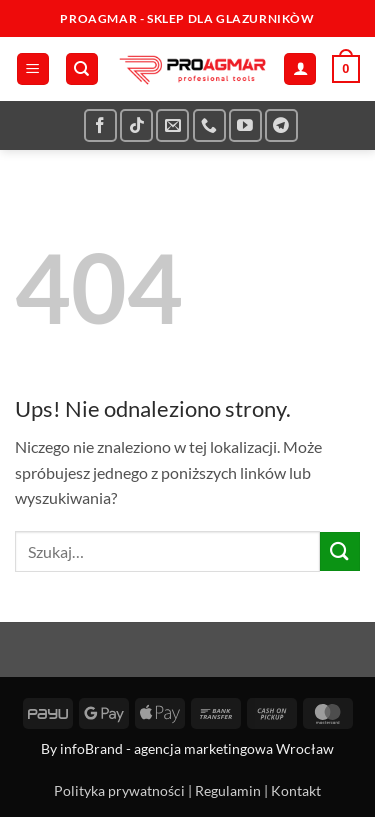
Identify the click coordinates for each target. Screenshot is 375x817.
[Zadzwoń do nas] (209, 125)
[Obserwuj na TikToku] (136, 125)
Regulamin (228, 790)
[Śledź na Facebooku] (100, 125)
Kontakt (296, 790)
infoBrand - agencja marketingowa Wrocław (197, 748)
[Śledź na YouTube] (245, 125)
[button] (33, 69)
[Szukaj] (82, 69)
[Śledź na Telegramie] (281, 125)
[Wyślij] (340, 551)
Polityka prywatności (119, 790)
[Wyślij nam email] (172, 125)
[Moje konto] (300, 69)
